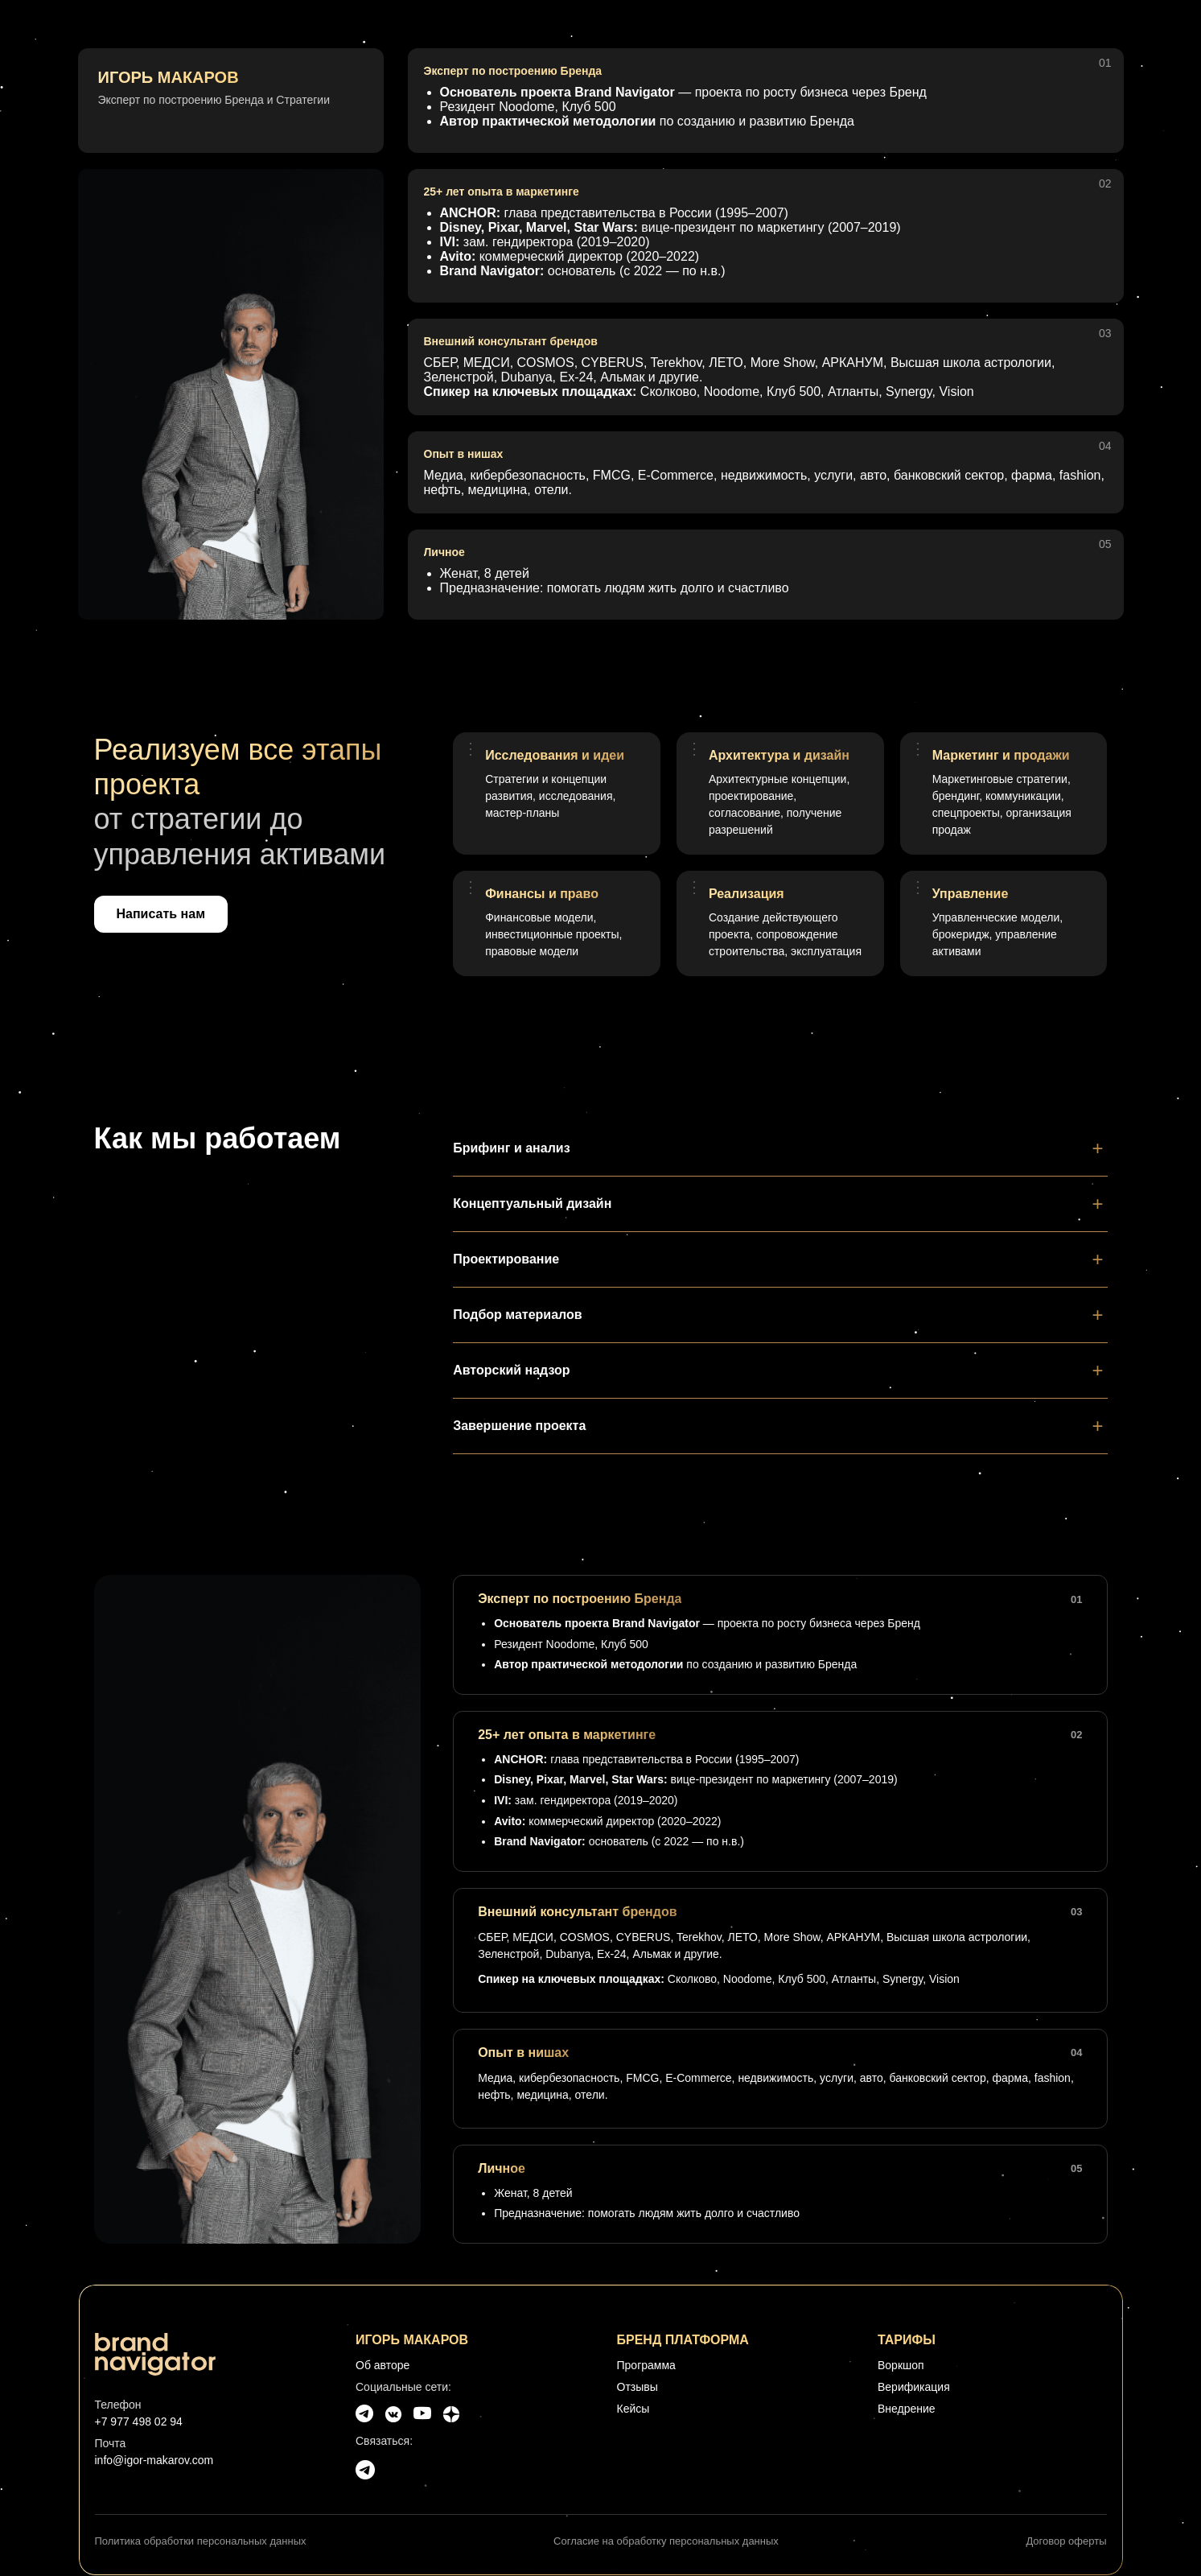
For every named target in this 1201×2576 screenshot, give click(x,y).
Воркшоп (901, 2365)
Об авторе (382, 2365)
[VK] (393, 2414)
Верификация (914, 2386)
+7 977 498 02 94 (139, 2421)
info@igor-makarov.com (154, 2460)
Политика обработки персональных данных (200, 2541)
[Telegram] (364, 2414)
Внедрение (907, 2408)
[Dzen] (451, 2414)
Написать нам (161, 914)
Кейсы (633, 2408)
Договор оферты (1066, 2541)
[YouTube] (422, 2414)
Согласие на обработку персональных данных (666, 2541)
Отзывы (637, 2386)
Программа (646, 2365)
